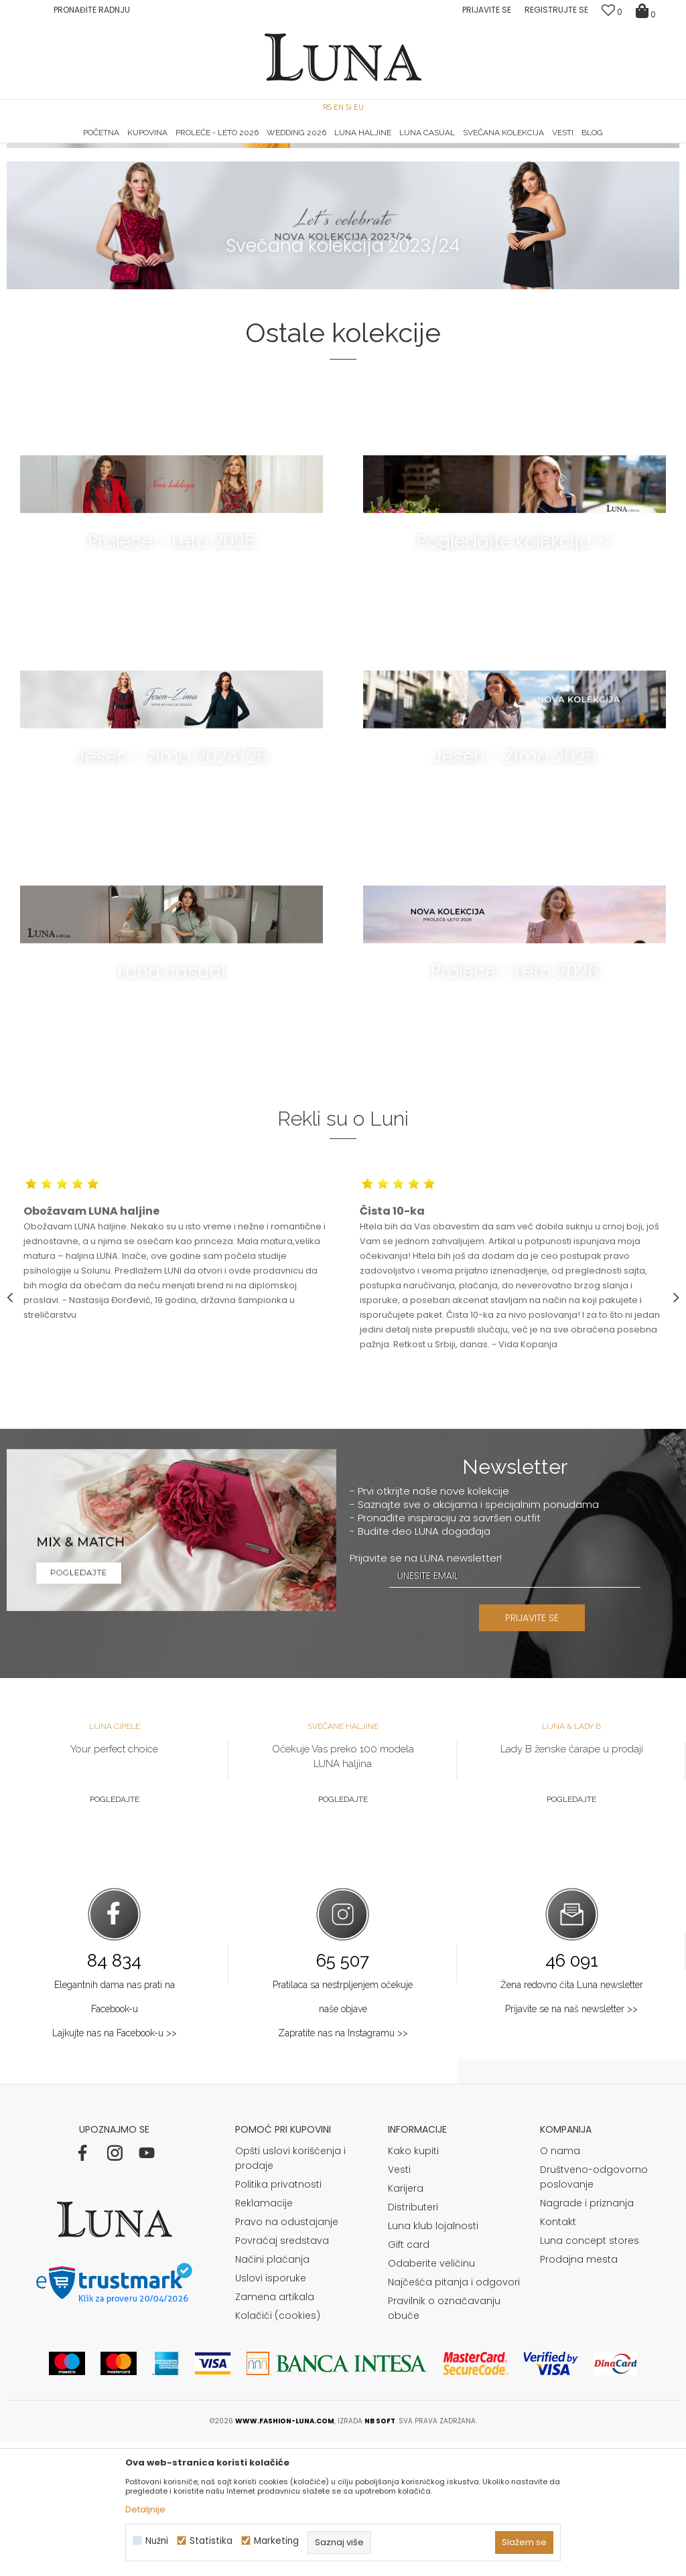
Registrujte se (556, 9)
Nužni (156, 2541)
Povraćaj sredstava (282, 2374)
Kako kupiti (413, 2284)
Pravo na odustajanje (286, 2355)
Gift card (408, 2378)
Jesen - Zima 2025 (514, 890)
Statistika (211, 2541)
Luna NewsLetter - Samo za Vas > (346, 144)
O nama (560, 2284)
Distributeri (413, 2341)
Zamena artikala (274, 2430)
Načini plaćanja (272, 2393)
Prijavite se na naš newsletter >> (571, 2142)
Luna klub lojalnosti (433, 2359)
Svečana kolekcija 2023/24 (343, 379)
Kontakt (558, 2355)
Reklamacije (264, 2337)
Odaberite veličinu (431, 2397)
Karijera (405, 2322)
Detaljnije (145, 2509)
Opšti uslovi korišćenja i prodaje (290, 2292)
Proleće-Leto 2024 (343, 238)
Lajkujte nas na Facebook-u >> (114, 2167)
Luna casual (171, 1105)
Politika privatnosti (278, 2318)
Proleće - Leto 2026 (515, 1105)
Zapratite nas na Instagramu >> (343, 2167)
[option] (119, 144)
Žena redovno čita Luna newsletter (571, 2118)
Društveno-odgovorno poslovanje (594, 2311)
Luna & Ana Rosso (567, 144)
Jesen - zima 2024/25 (171, 890)
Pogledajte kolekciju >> (515, 675)
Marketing (276, 2541)
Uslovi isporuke (270, 2412)
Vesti (399, 2303)
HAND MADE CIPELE (119, 144)
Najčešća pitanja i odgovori (454, 2416)
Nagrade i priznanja (587, 2337)
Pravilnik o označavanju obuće (444, 2442)
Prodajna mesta (579, 2393)
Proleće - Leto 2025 (171, 675)
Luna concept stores (589, 2374)
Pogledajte (114, 1933)
